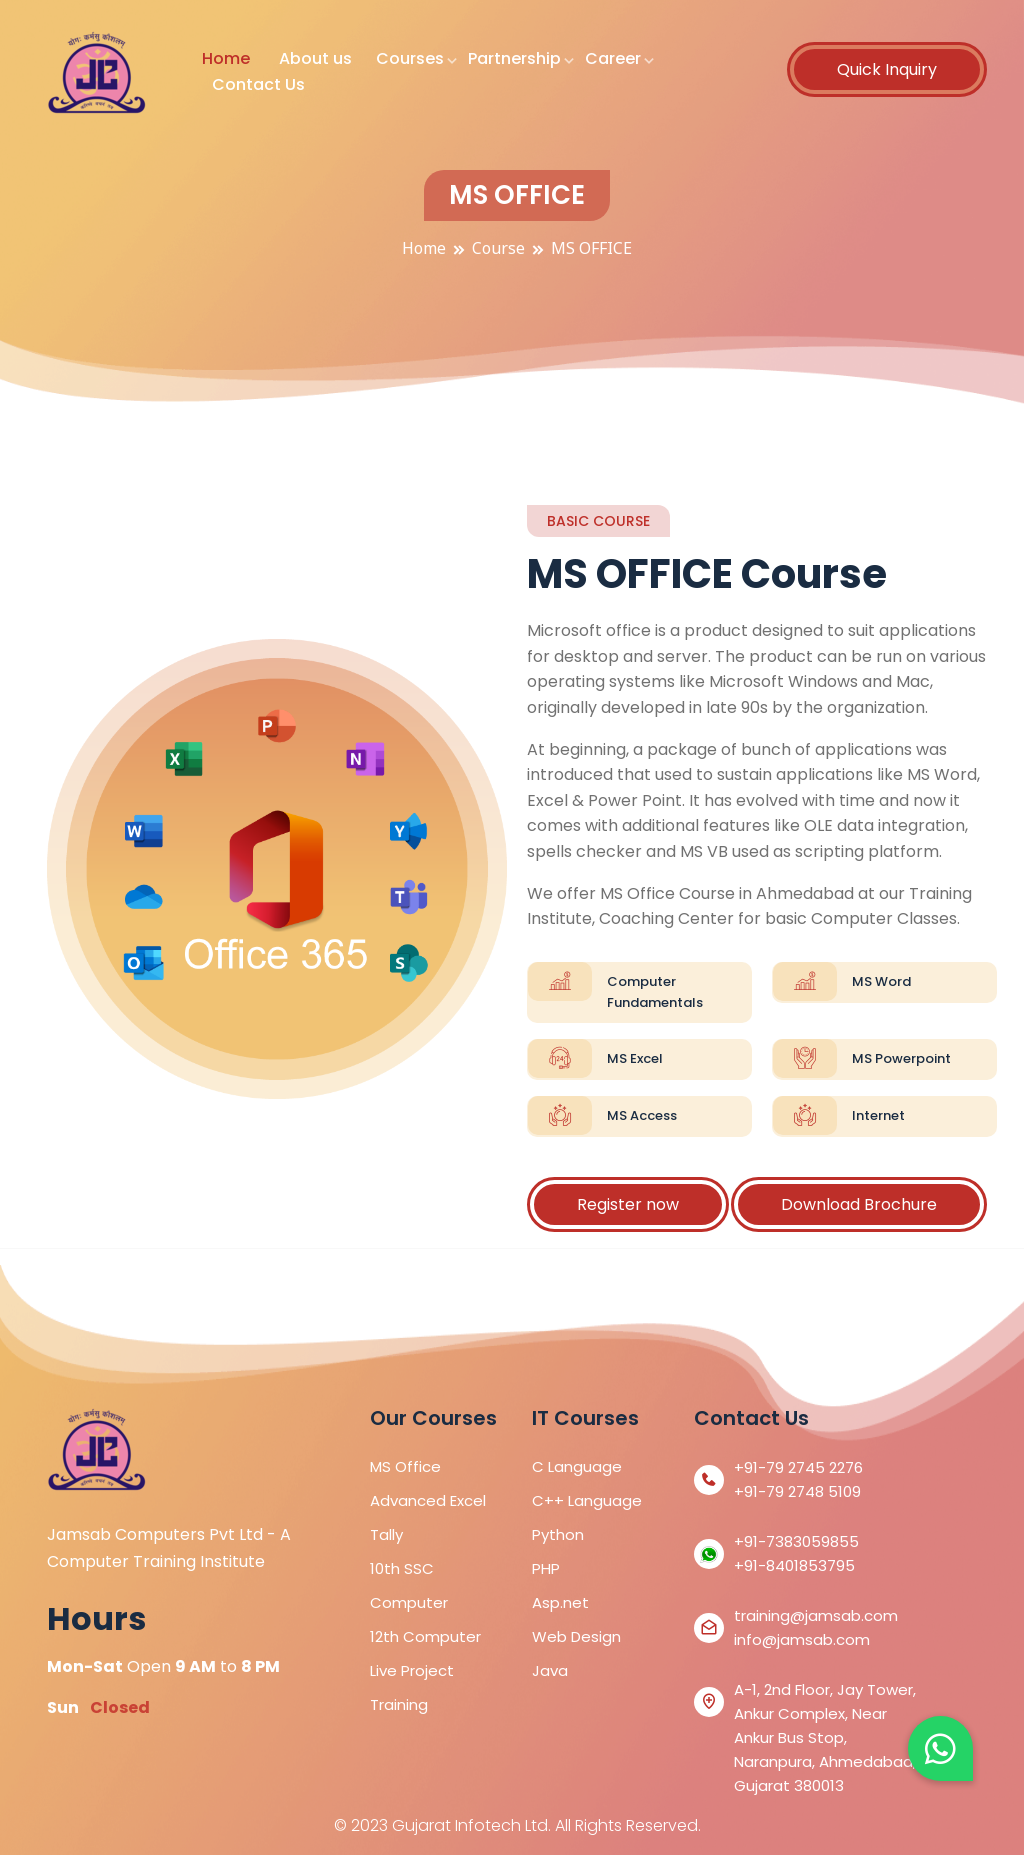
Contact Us (258, 84)
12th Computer (425, 1636)
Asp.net (560, 1602)
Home (226, 58)
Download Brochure (859, 1204)
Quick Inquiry (887, 69)
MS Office (405, 1466)
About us (315, 58)
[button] (940, 1748)
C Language (577, 1466)
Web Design (576, 1636)
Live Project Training (412, 1687)
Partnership (514, 58)
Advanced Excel (428, 1500)
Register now (628, 1204)
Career (613, 58)
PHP (546, 1568)
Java (550, 1670)
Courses (410, 58)
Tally (386, 1534)
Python (558, 1534)
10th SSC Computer (409, 1585)
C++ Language (587, 1500)
